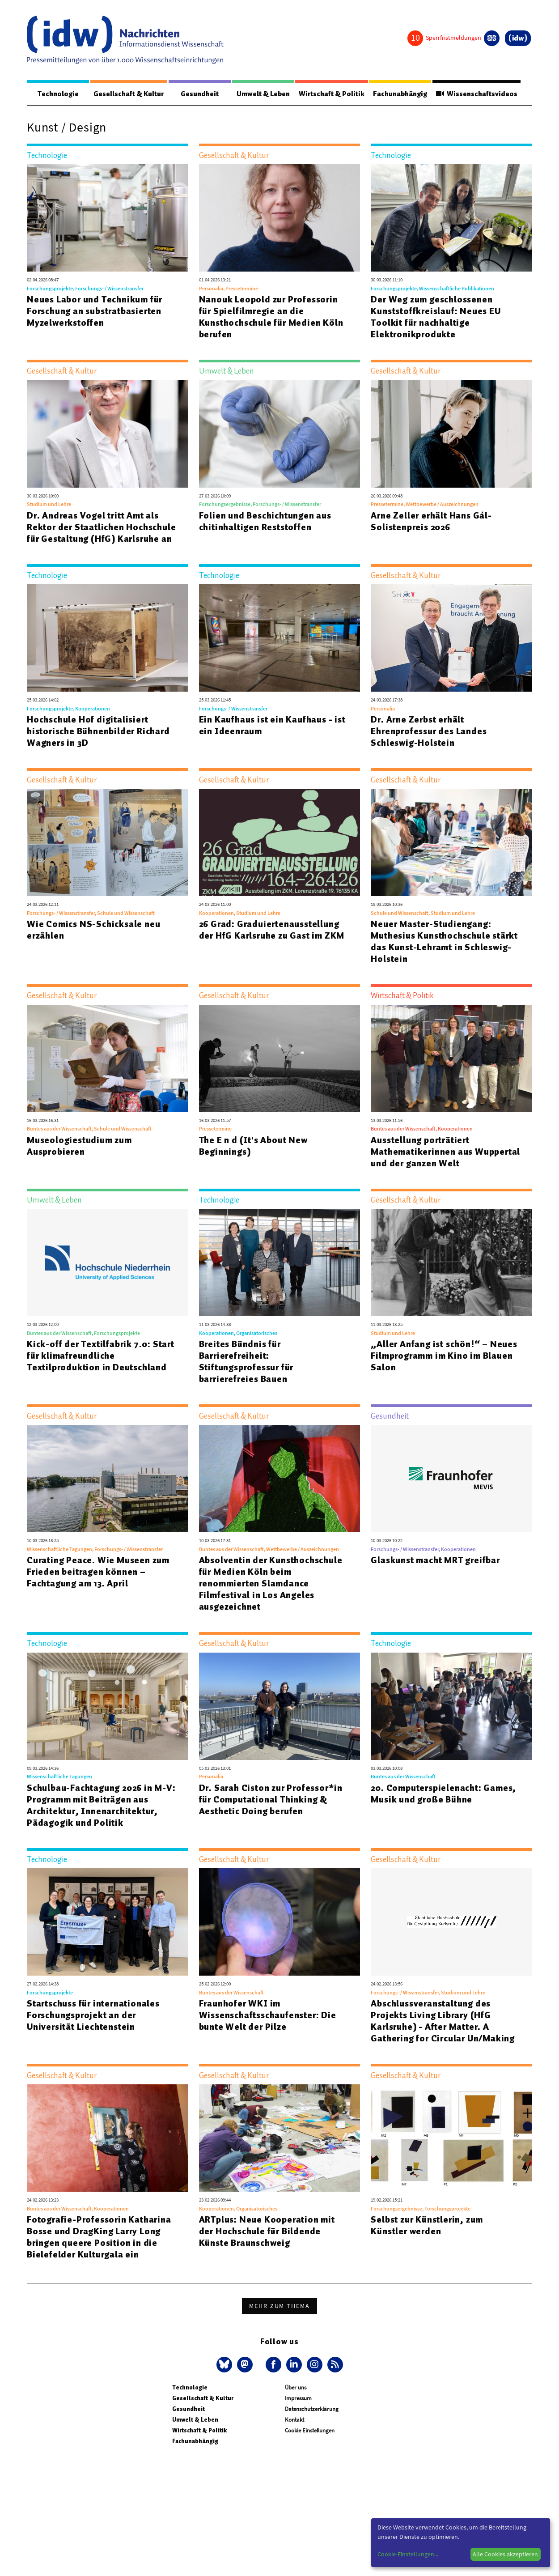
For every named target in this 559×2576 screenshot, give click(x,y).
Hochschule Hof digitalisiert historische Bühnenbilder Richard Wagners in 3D (98, 731)
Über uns (295, 2388)
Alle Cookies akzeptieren (505, 2554)
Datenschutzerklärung (312, 2409)
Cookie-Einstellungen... (407, 2554)
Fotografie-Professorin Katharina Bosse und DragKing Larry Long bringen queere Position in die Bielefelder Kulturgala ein (99, 2237)
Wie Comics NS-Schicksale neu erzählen (93, 930)
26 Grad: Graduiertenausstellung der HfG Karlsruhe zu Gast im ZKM (272, 930)
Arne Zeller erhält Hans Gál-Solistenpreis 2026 (431, 521)
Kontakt (294, 2420)
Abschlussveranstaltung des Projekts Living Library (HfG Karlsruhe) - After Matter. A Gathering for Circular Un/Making (443, 2021)
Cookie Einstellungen (310, 2431)
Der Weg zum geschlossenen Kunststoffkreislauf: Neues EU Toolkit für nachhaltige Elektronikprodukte (435, 317)
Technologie (57, 94)
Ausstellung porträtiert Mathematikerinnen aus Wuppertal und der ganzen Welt (445, 1152)
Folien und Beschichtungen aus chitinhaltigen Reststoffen (265, 521)
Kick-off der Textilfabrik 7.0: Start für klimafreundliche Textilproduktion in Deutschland (100, 1356)
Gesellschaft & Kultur (128, 94)
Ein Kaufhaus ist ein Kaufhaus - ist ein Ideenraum (272, 725)
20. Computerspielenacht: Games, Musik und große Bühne (443, 1794)
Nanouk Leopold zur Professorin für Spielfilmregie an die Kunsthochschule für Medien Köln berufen (271, 317)
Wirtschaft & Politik (331, 94)
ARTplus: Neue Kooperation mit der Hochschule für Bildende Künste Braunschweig (267, 2231)
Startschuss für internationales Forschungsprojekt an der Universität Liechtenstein (93, 2015)
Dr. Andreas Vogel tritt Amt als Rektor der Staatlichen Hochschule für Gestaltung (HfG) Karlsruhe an (101, 527)
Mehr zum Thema (279, 2306)
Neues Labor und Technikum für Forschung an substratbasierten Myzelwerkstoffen (94, 311)
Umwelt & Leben (262, 94)
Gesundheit (200, 94)
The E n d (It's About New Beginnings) (253, 1146)
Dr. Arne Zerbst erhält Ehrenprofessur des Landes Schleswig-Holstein (429, 731)
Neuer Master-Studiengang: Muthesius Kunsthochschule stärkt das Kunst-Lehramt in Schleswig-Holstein (444, 942)
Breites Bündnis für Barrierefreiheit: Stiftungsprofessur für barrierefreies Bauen (246, 1362)
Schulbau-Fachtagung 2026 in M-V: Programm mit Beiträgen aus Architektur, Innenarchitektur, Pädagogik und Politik (101, 1805)
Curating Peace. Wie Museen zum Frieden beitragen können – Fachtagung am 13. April (98, 1572)
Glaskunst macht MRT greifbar (435, 1560)
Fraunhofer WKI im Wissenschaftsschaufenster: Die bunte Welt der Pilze (267, 2015)
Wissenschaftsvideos (476, 94)
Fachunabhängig (400, 94)
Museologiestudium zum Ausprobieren (79, 1146)
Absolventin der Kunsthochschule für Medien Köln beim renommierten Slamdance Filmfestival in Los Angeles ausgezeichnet (271, 1584)
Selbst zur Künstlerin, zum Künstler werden (427, 2225)
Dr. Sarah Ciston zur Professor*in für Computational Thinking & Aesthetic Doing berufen (271, 1799)
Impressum (298, 2398)
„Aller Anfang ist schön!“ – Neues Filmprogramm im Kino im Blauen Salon (444, 1356)
